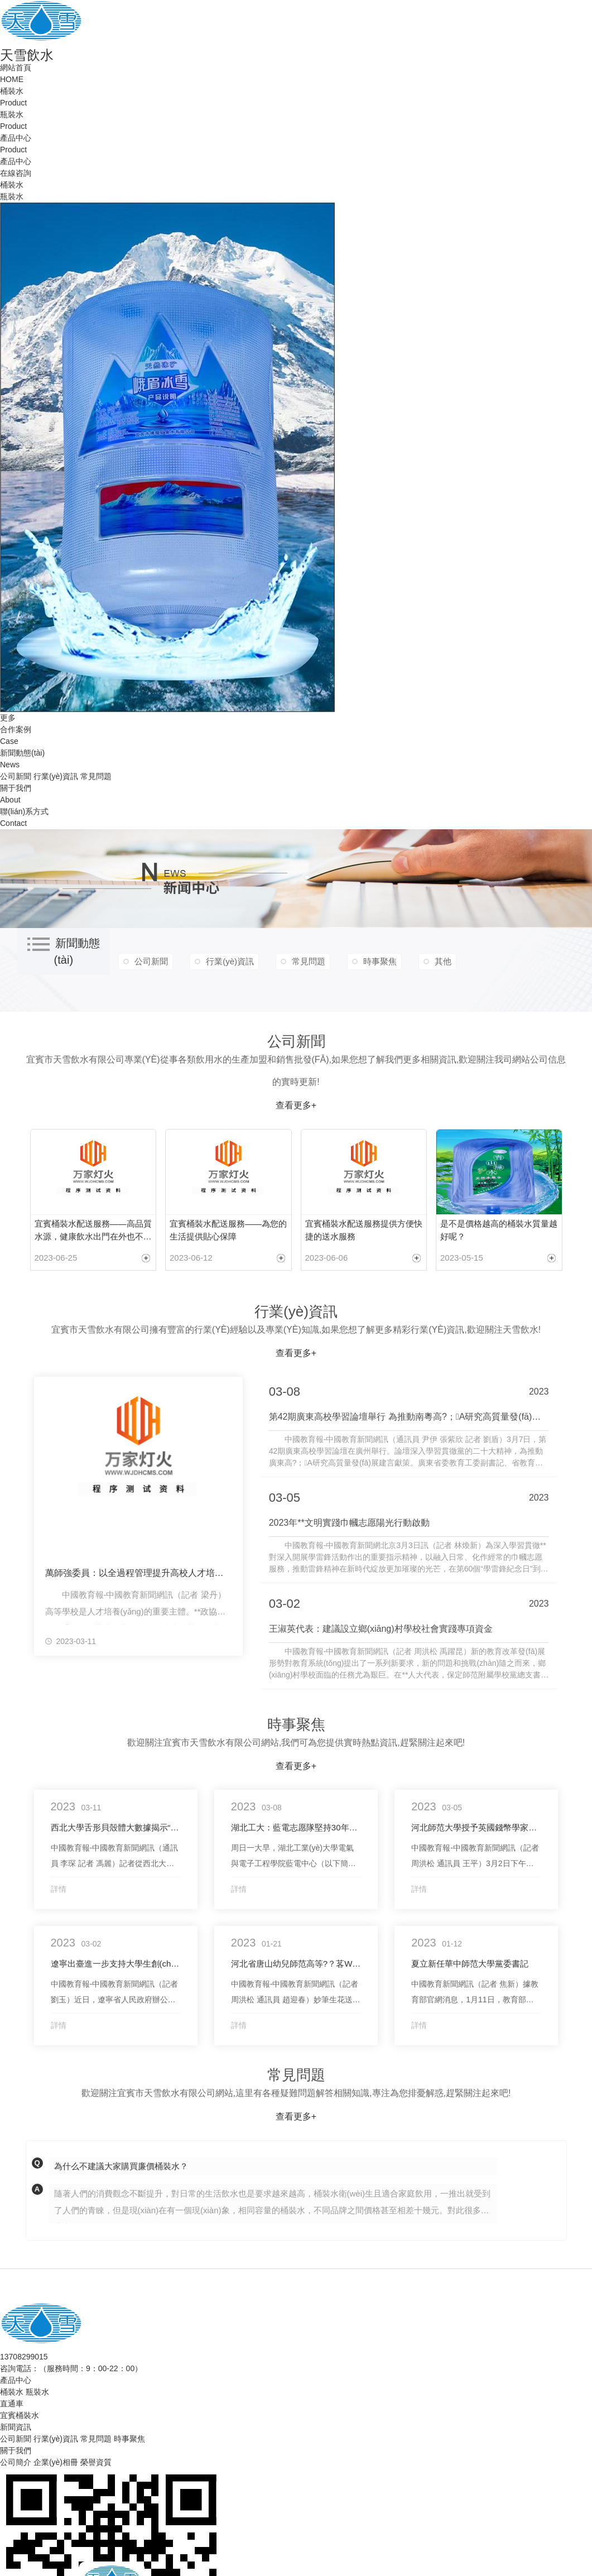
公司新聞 (15, 776)
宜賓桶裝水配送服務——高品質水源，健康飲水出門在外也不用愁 (93, 1231)
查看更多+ (296, 1105)
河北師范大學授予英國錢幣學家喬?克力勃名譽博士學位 (476, 1827)
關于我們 (15, 788)
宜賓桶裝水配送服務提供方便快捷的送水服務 (363, 1230)
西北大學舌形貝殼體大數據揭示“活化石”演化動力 (116, 1827)
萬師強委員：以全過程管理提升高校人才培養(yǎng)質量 (138, 1573)
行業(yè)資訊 (55, 776)
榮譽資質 (96, 2462)
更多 (8, 717)
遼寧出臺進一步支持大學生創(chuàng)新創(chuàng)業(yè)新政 (116, 1963)
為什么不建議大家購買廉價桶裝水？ (121, 2166)
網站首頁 (15, 67)
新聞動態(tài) (22, 752)
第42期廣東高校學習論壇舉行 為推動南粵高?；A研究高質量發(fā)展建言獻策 (409, 1416)
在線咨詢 (15, 173)
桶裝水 (11, 90)
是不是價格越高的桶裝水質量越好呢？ (498, 1230)
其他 (443, 961)
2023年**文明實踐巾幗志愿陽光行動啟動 (349, 1522)
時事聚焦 (380, 961)
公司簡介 (15, 2462)
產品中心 (15, 137)
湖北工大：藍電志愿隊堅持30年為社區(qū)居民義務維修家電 (296, 1827)
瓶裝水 (11, 114)
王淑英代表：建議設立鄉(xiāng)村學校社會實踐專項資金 (381, 1628)
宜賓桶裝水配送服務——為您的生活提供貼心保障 (228, 1230)
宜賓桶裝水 (19, 2415)
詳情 (58, 1889)
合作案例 (15, 729)
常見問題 (96, 776)
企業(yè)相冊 (55, 2462)
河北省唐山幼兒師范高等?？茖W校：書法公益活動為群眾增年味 (296, 1963)
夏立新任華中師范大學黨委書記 (469, 1963)
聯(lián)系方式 (24, 811)
